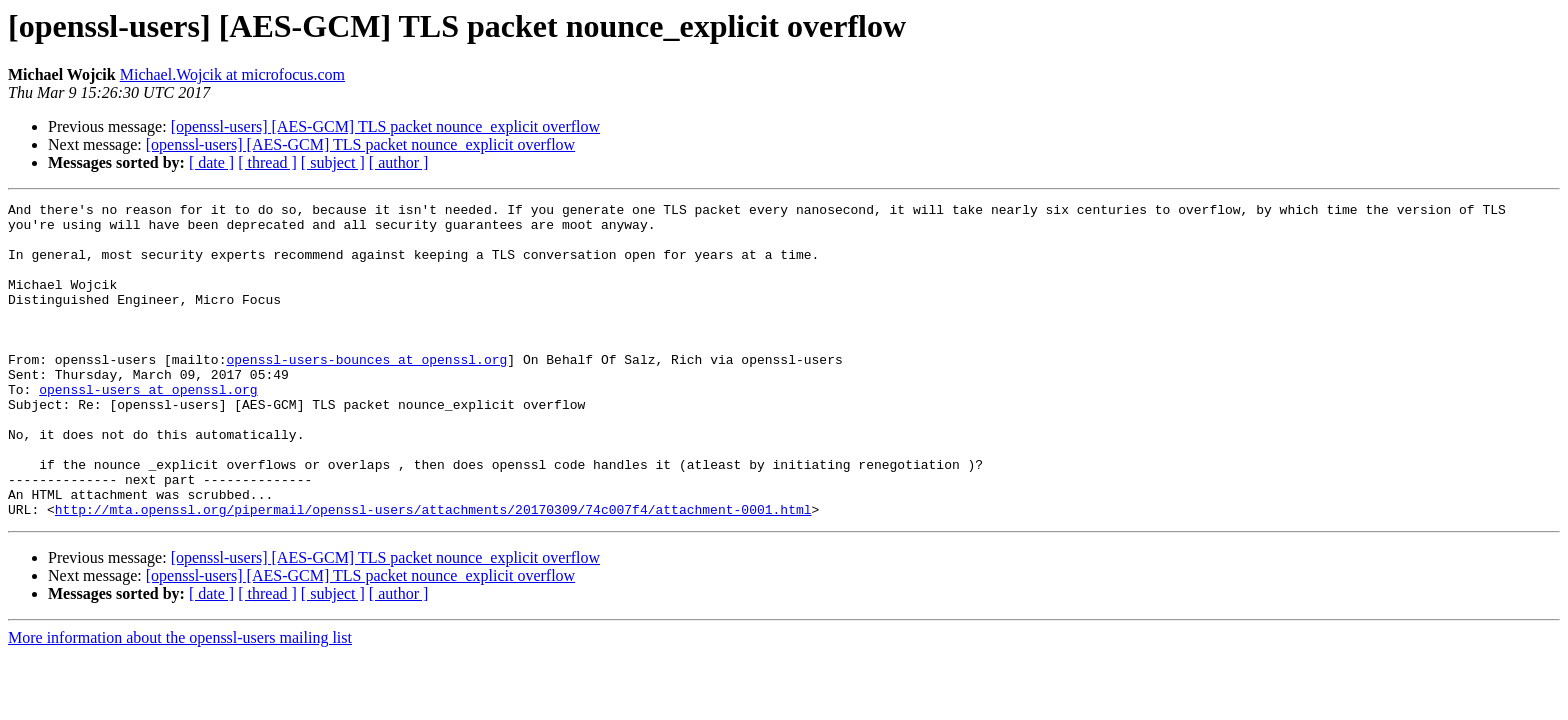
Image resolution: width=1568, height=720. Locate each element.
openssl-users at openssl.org (148, 428)
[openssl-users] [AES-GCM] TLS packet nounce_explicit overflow (385, 126)
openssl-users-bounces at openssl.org (366, 392)
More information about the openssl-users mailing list (180, 700)
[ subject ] (333, 162)
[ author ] (399, 162)
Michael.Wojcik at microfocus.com (232, 74)
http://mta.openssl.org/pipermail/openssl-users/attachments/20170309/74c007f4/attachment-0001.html (433, 572)
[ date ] (211, 162)
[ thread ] (267, 162)
